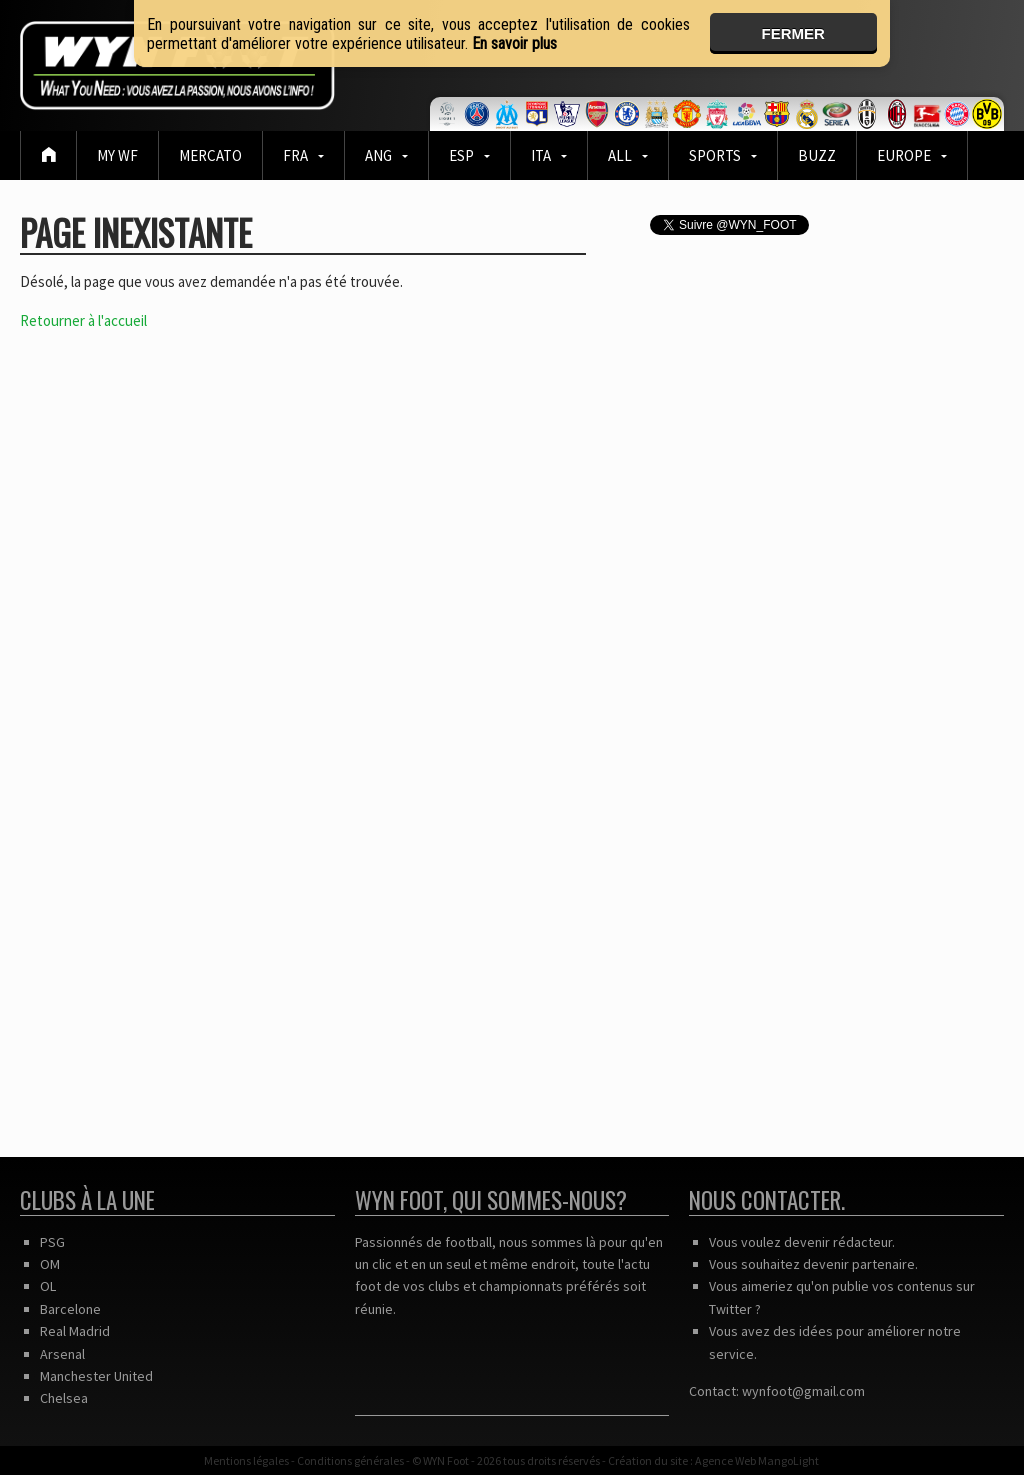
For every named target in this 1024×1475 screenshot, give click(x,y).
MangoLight (788, 1460)
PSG (52, 1242)
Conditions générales (350, 1460)
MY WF (117, 155)
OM (50, 1264)
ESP (461, 155)
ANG (378, 155)
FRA (295, 155)
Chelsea (64, 1398)
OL (48, 1286)
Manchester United (96, 1376)
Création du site (648, 1460)
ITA (541, 155)
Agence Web (725, 1460)
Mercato (210, 155)
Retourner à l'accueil (83, 320)
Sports (715, 155)
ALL (620, 155)
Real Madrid (75, 1331)
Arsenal (62, 1354)
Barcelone (70, 1309)
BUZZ (817, 155)
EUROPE (904, 155)
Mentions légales (246, 1460)
